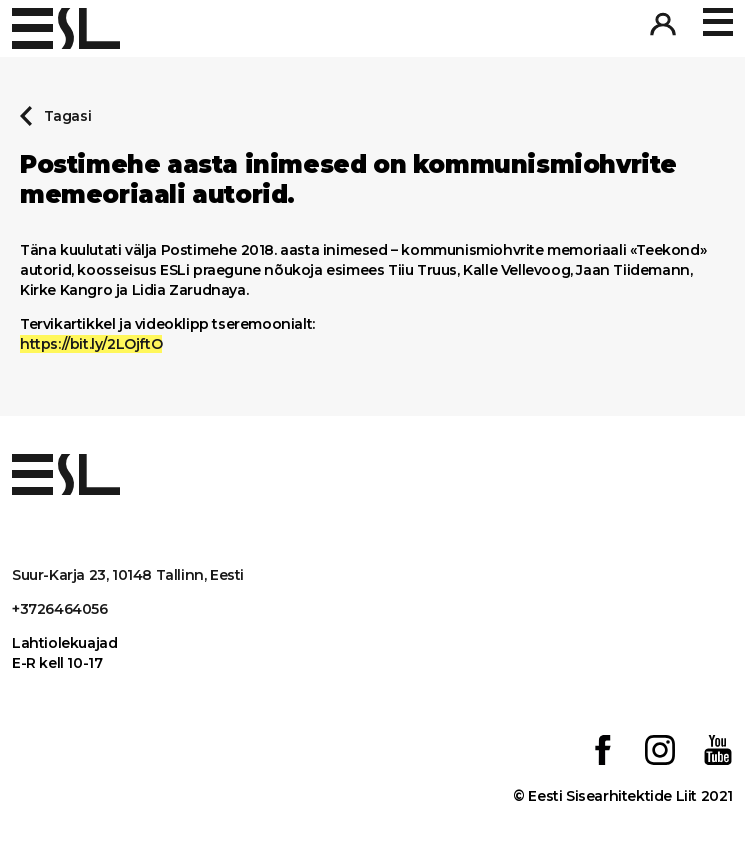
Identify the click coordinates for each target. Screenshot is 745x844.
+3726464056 (60, 609)
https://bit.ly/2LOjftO (91, 344)
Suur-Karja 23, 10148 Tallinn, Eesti (128, 575)
